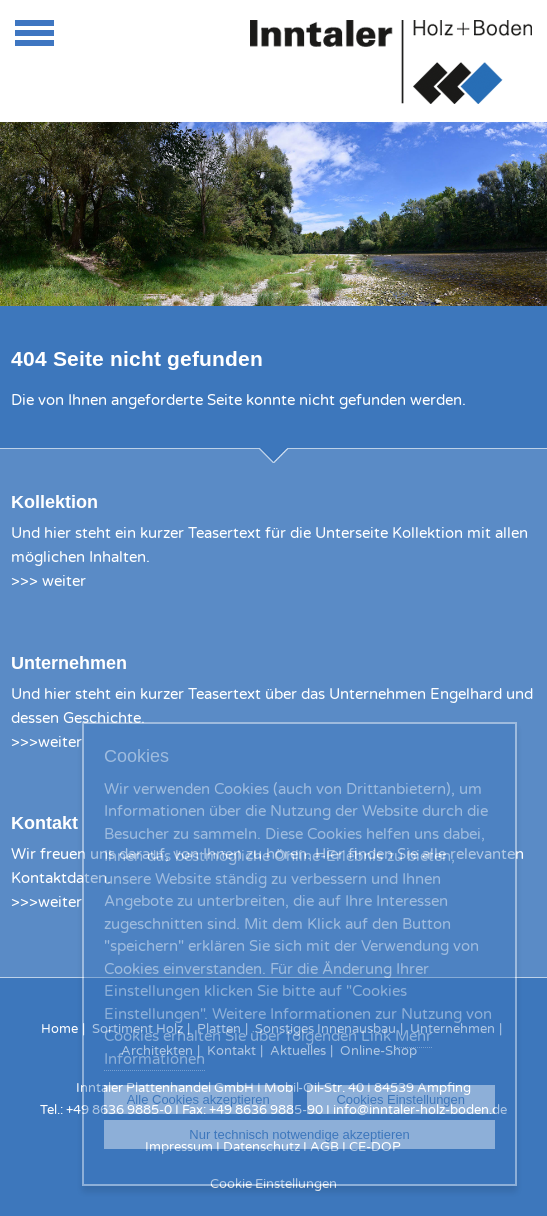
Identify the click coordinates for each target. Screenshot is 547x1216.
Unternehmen (69, 662)
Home (59, 1029)
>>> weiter (48, 581)
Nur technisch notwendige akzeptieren (299, 1134)
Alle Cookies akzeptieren (198, 1099)
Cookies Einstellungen (400, 1099)
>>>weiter (46, 742)
